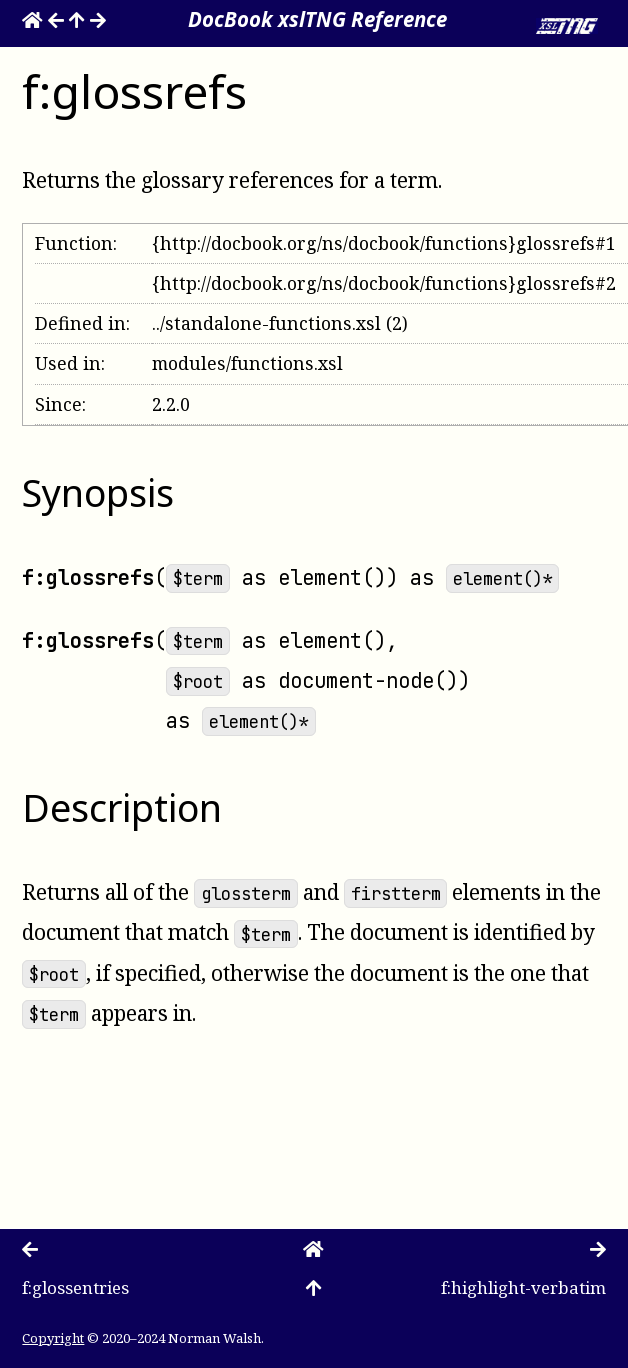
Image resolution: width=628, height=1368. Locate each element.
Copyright (53, 1338)
